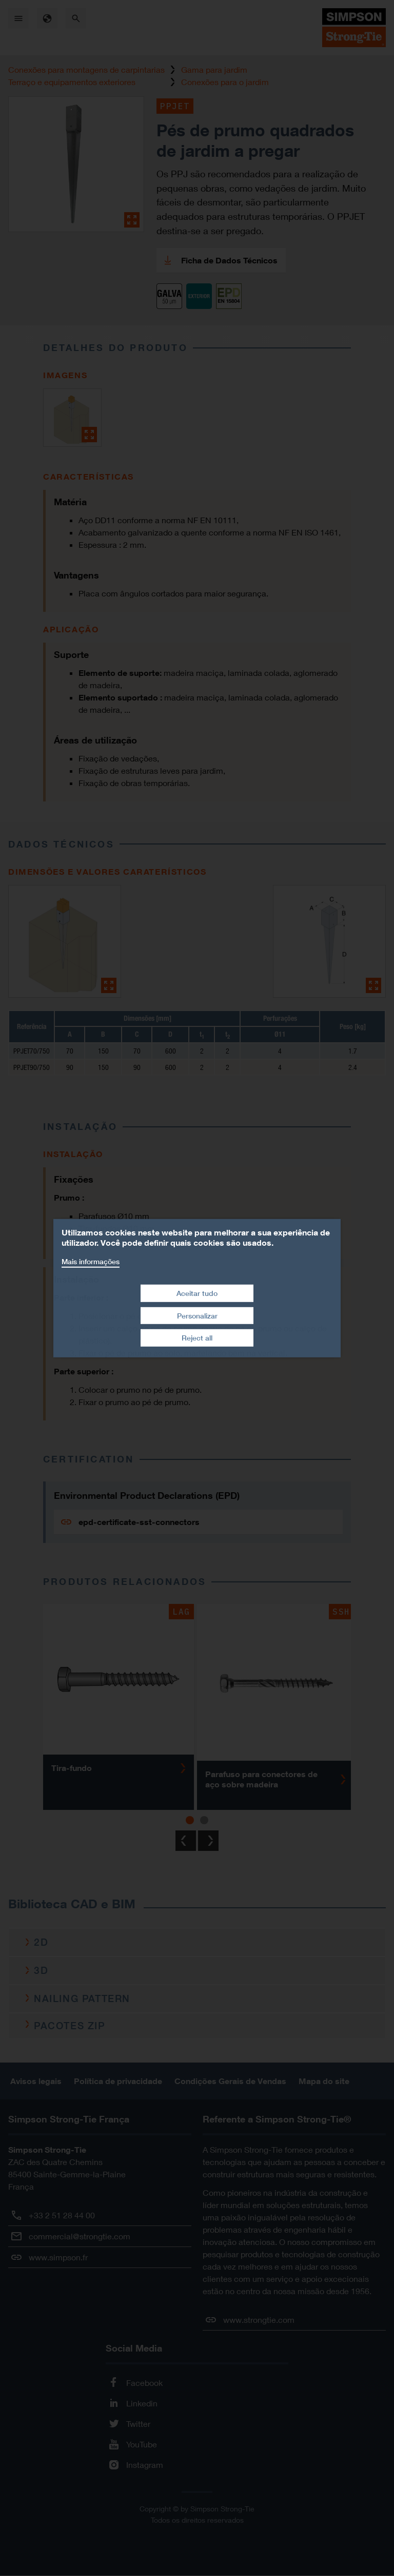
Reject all (197, 1337)
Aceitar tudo (197, 1293)
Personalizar (197, 1315)
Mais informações (91, 1260)
